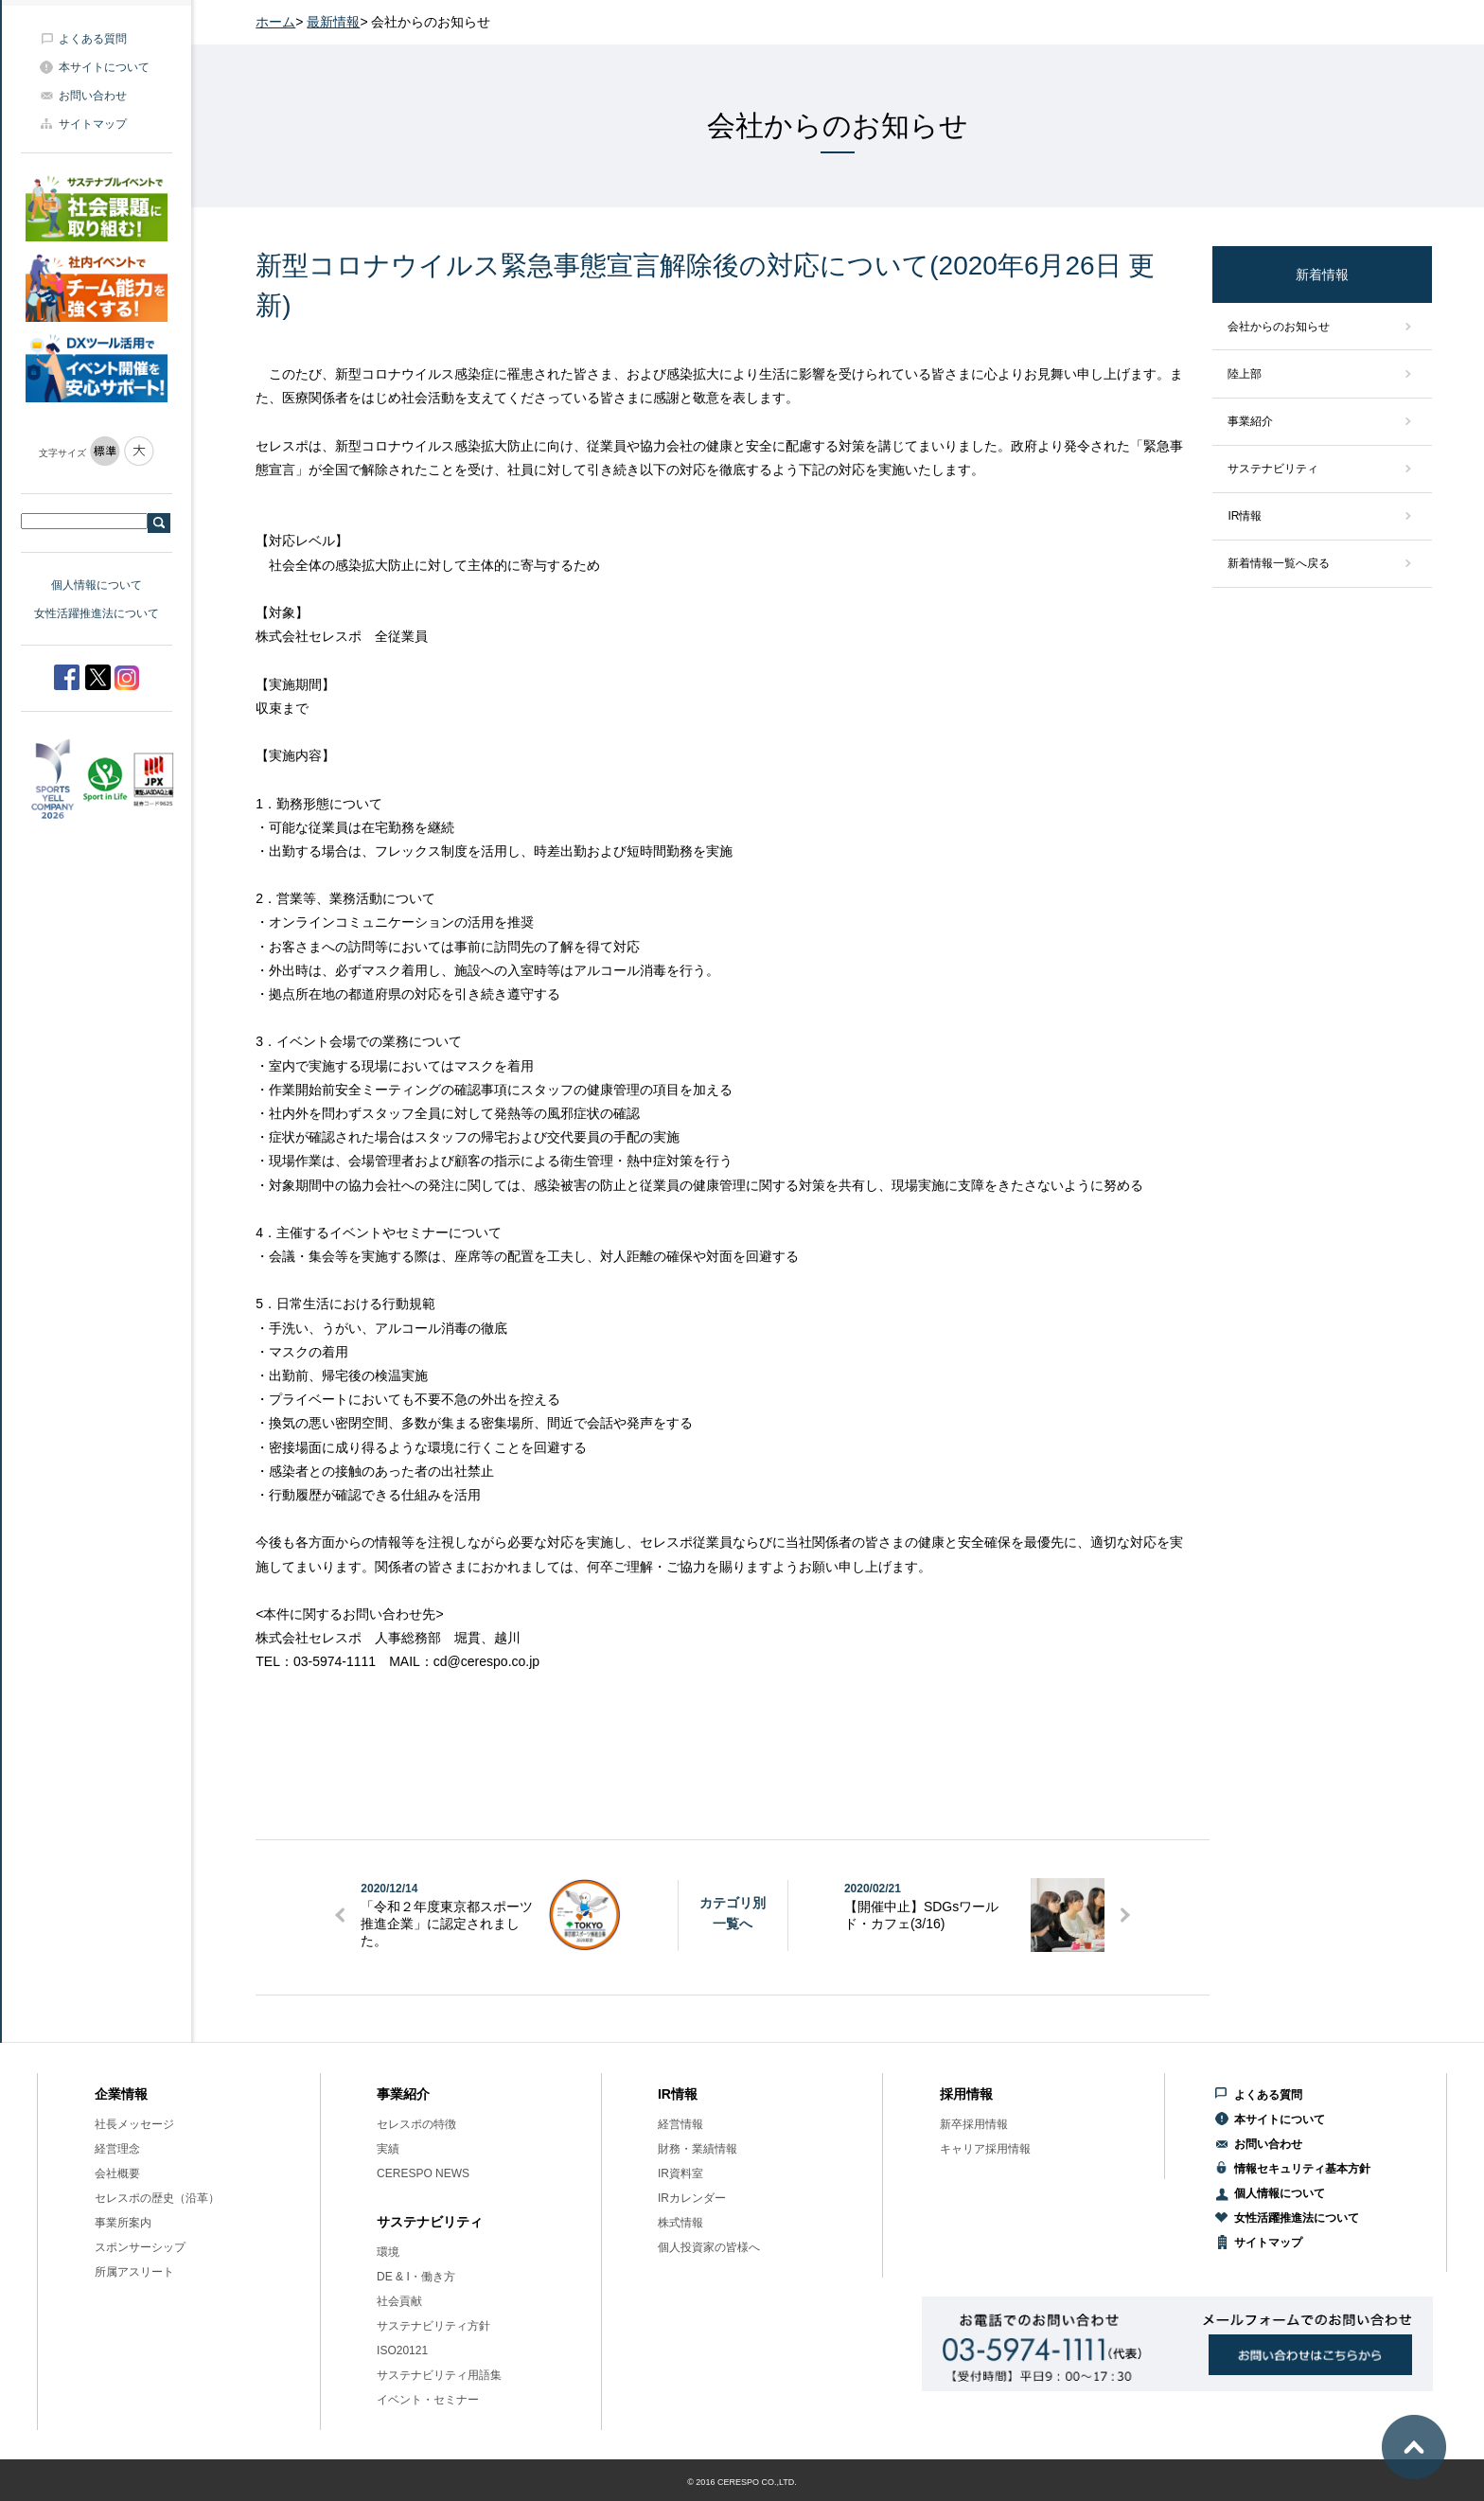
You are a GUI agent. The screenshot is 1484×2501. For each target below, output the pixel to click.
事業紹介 (1250, 421)
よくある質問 (93, 38)
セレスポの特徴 (416, 2124)
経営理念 (117, 2148)
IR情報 (1245, 516)
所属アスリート (134, 2272)
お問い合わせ (93, 95)
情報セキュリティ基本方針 (1302, 2168)
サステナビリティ (1273, 468)
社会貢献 (399, 2301)
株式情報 (680, 2222)
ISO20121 (402, 2350)
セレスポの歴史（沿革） (157, 2198)
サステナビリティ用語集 (439, 2375)
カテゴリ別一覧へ (732, 1913)
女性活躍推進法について (96, 613)
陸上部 (1245, 374)
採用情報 (966, 2094)
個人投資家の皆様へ (709, 2247)
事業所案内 (123, 2222)
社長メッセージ (134, 2124)
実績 (388, 2148)
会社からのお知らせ (1279, 326)
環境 (388, 2252)
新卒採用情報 (974, 2124)
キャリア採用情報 (985, 2148)
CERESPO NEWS (423, 2173)
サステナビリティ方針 (433, 2325)
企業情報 (121, 2094)
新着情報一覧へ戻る (1279, 563)
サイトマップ (93, 124)
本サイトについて (104, 67)
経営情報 (680, 2124)
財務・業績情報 (697, 2148)
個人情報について (96, 585)
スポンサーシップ (140, 2247)
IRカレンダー (692, 2198)
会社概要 (117, 2173)
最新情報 (333, 21)
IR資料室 (680, 2173)
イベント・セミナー (428, 2399)
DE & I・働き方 (416, 2276)
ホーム (275, 21)
